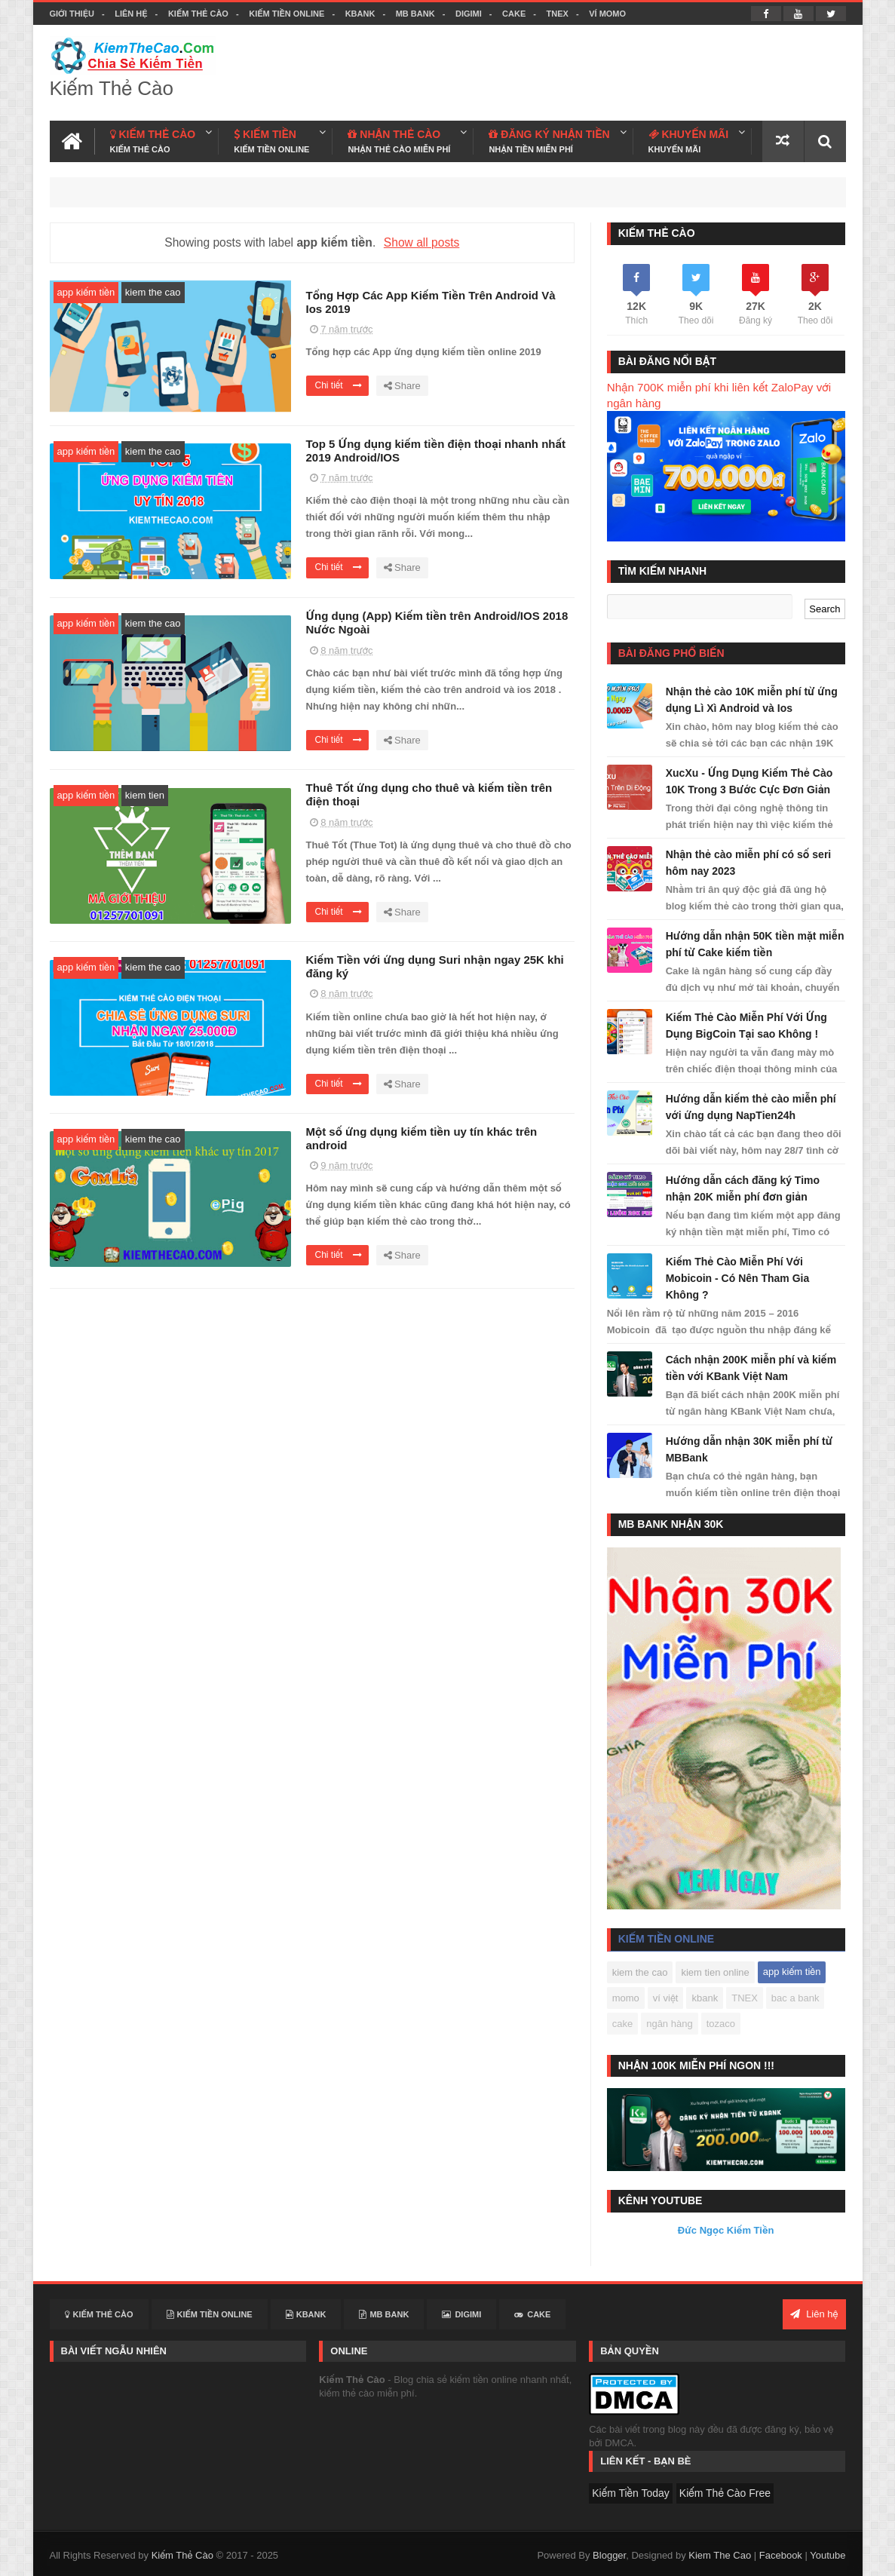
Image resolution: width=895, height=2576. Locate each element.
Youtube (827, 2555)
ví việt (666, 1998)
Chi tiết (338, 385)
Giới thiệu (72, 13)
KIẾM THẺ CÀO (153, 141)
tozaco (720, 2023)
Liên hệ (131, 13)
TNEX (558, 13)
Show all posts (422, 242)
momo (625, 1998)
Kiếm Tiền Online (286, 13)
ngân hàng (669, 2023)
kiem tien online (715, 1972)
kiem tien (144, 795)
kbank (704, 1998)
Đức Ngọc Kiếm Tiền (726, 2230)
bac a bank (795, 1998)
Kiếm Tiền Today (631, 2493)
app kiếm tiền (86, 292)
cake (622, 2023)
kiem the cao (153, 292)
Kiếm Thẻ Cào (198, 13)
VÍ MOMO (607, 13)
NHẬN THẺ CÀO (399, 141)
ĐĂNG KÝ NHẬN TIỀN (549, 141)
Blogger (609, 2555)
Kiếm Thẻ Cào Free (725, 2493)
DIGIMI (468, 13)
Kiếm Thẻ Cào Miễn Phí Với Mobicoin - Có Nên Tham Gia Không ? (738, 1278)
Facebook (780, 2555)
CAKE (514, 13)
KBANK (360, 13)
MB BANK (415, 13)
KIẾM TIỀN (271, 141)
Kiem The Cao (719, 2555)
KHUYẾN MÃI (688, 141)
